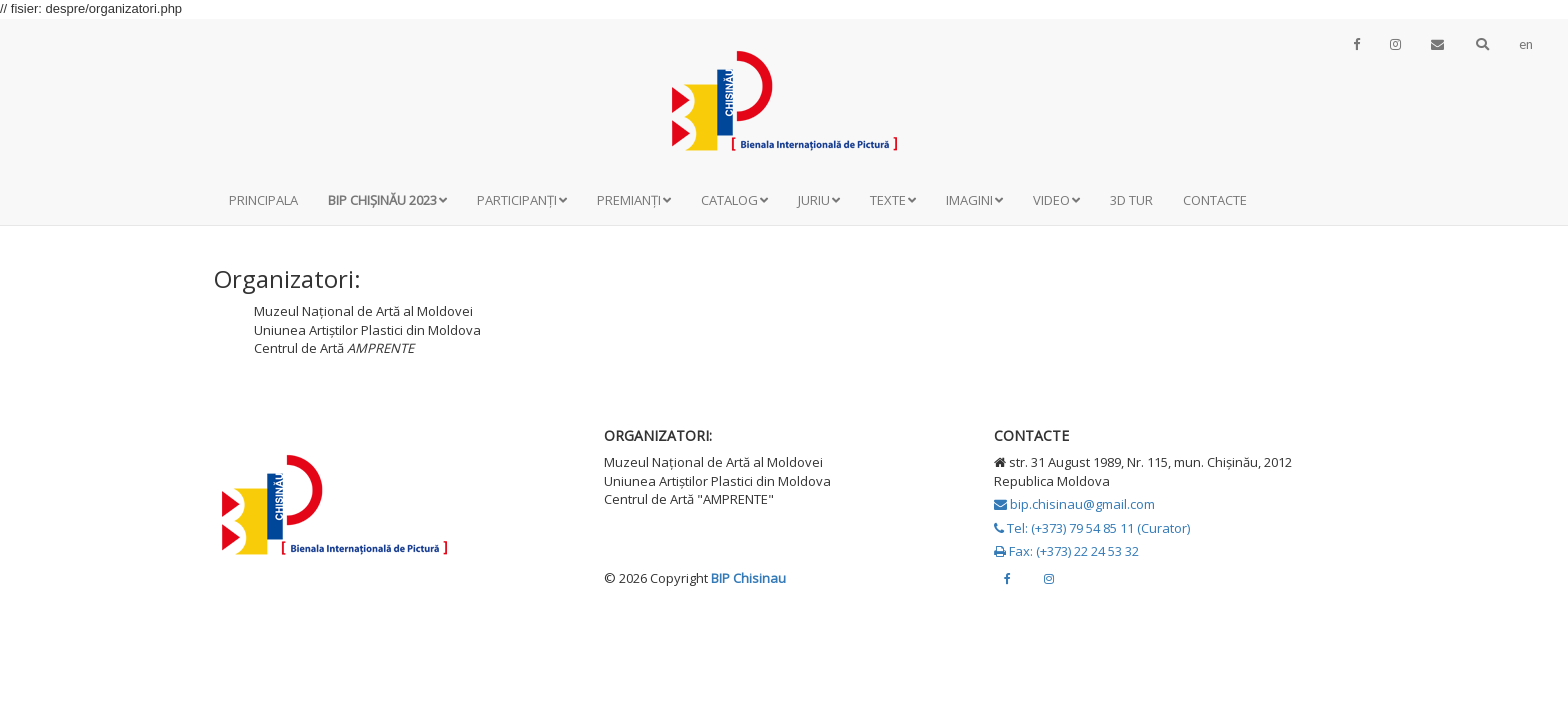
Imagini (974, 200)
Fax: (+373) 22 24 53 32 (1066, 551)
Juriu (819, 200)
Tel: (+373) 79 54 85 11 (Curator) (1092, 528)
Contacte (1215, 200)
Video (1056, 200)
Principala (263, 200)
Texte (893, 200)
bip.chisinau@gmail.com (1074, 504)
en (1526, 44)
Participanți (522, 200)
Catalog (734, 200)
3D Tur (1131, 200)
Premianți (634, 200)
